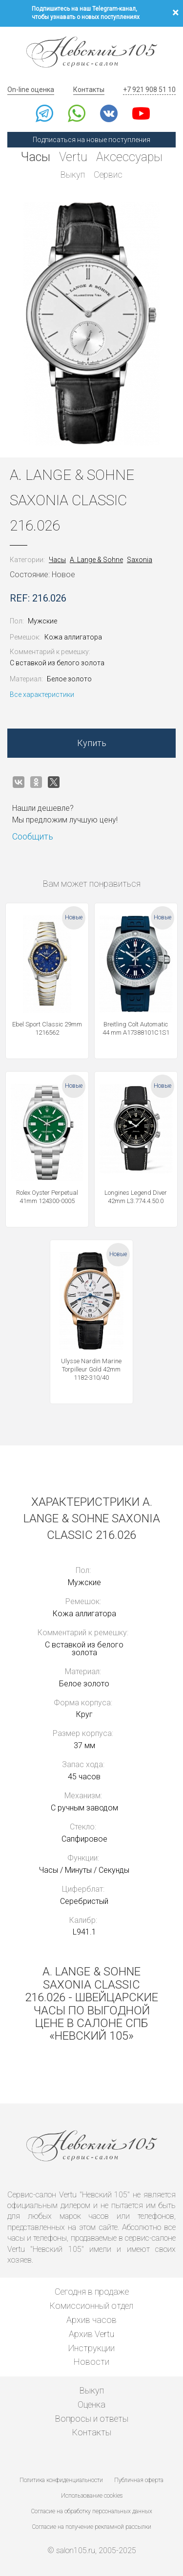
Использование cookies (91, 2495)
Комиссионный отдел (91, 2306)
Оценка (91, 2404)
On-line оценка (30, 89)
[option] (91, 323)
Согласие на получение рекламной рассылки (91, 2526)
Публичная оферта (138, 2480)
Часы (35, 157)
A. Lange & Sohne (96, 559)
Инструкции (91, 2348)
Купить (91, 743)
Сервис (108, 174)
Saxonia (139, 559)
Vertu (73, 157)
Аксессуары (129, 157)
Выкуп (73, 174)
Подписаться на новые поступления (91, 140)
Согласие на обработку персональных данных (91, 2511)
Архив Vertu (91, 2334)
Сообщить (32, 836)
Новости (91, 2362)
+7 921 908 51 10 (149, 89)
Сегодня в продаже (92, 2291)
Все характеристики (42, 694)
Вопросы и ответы (91, 2418)
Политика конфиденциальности (61, 2480)
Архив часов (91, 2320)
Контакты (88, 89)
